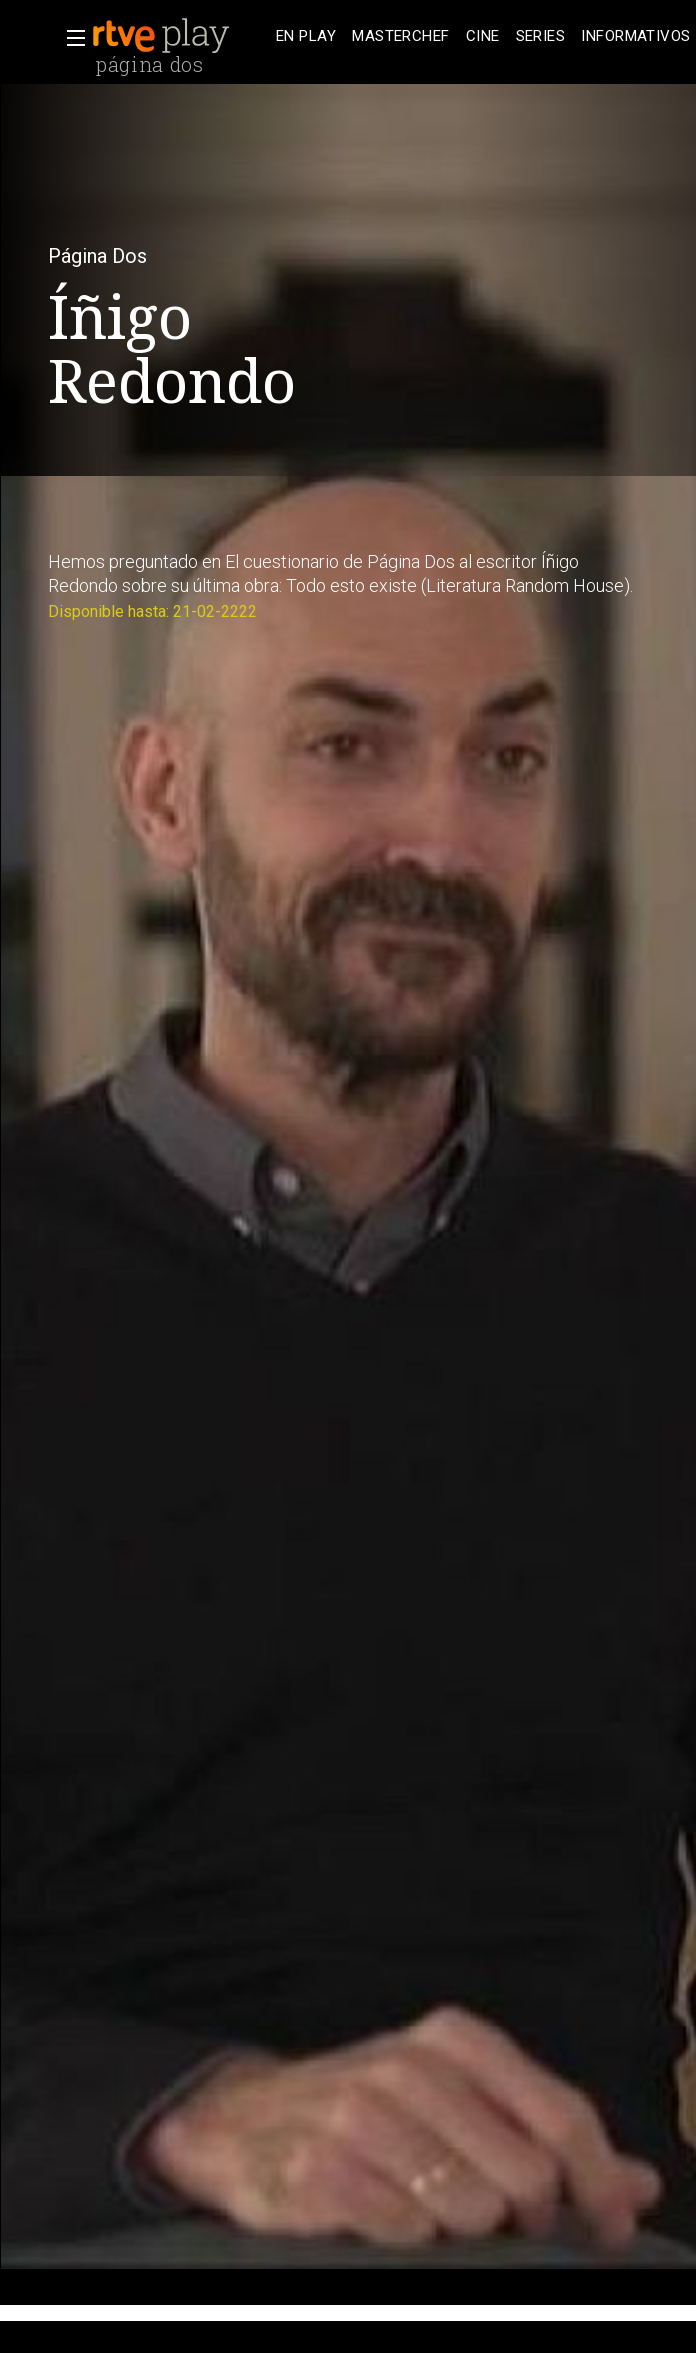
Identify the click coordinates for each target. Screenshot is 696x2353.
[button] (70, 38)
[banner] (180, 36)
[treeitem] (306, 36)
